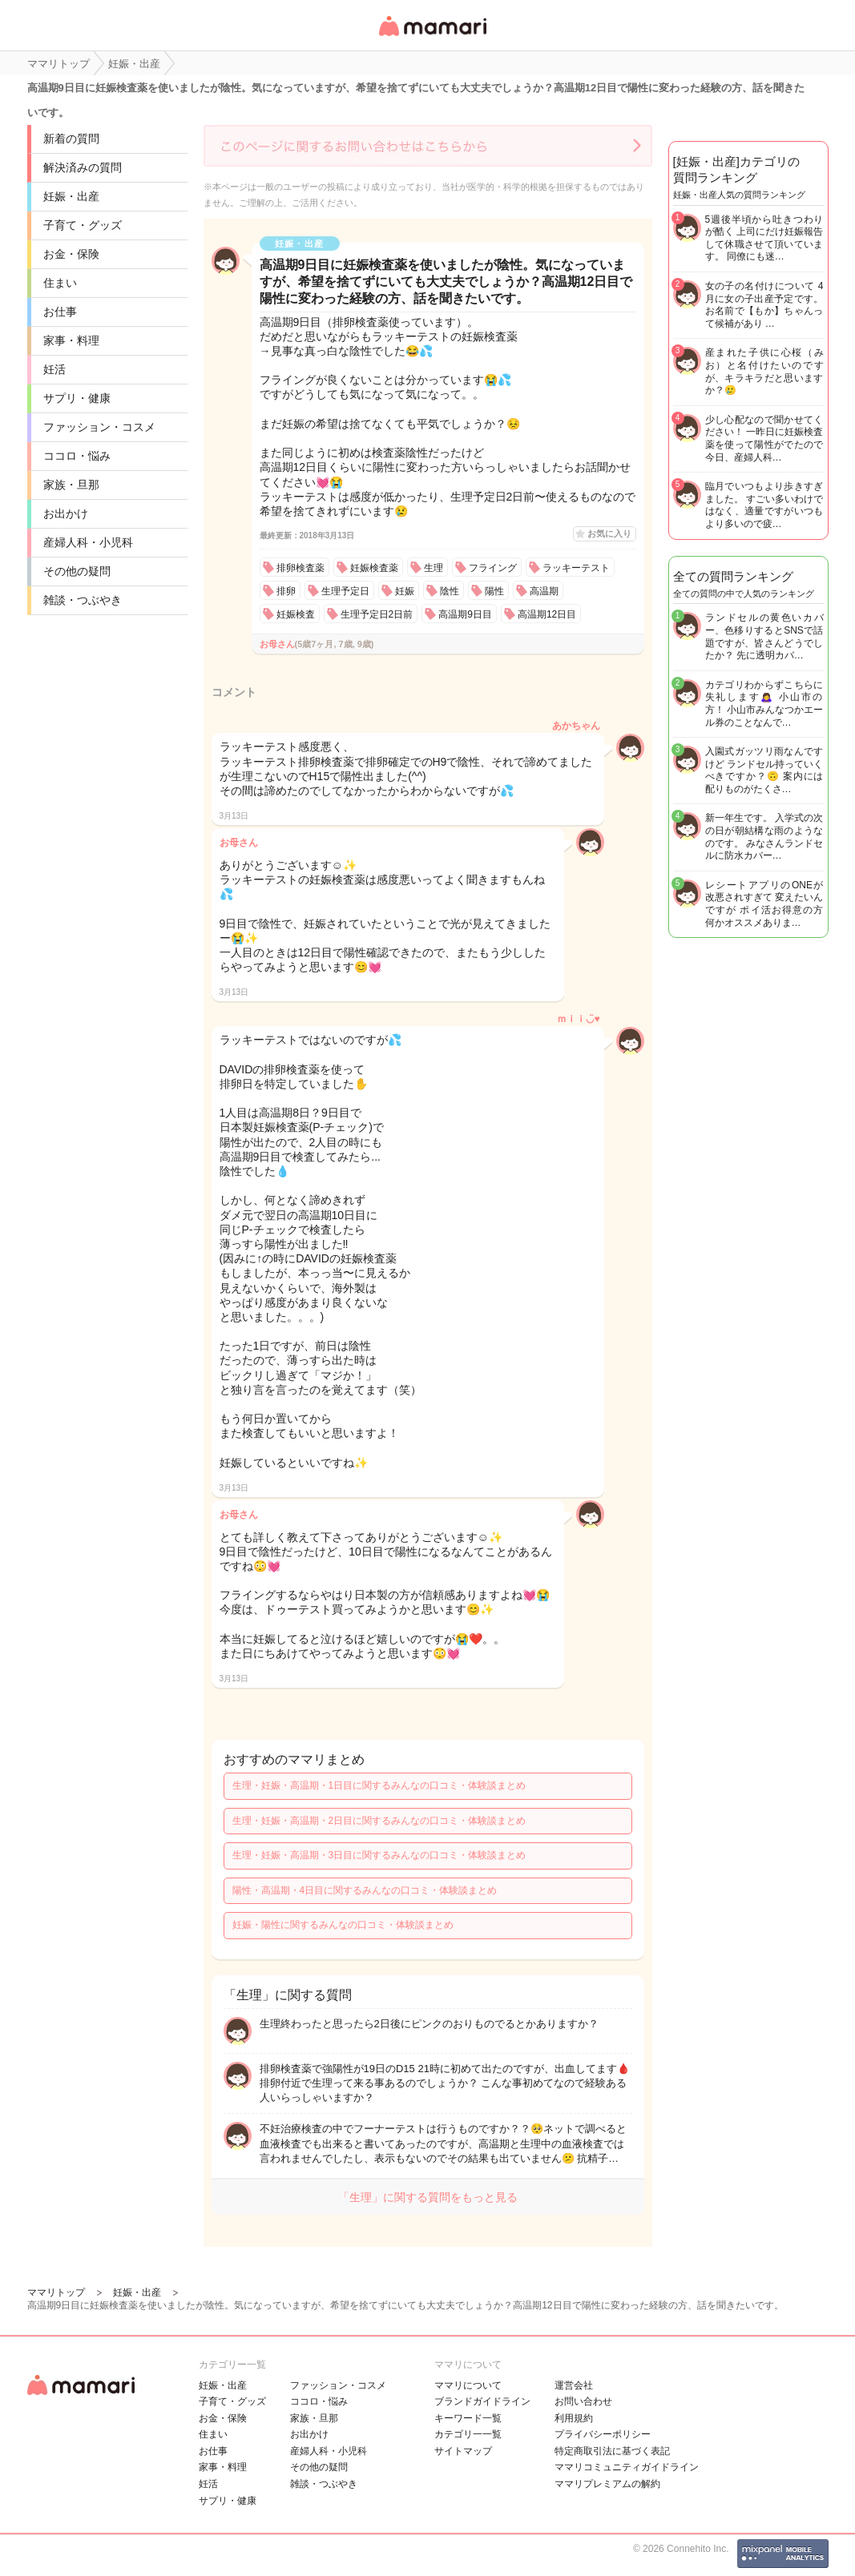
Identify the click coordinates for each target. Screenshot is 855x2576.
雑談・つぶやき (82, 600)
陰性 (449, 591)
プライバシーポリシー (603, 2434)
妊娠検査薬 (374, 568)
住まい (60, 282)
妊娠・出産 (71, 196)
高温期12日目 (547, 614)
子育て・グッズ (82, 225)
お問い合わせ (583, 2401)
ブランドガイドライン (482, 2401)
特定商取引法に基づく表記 (612, 2451)
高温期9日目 (465, 614)
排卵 (286, 591)
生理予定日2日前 (377, 614)
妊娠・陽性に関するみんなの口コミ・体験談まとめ (343, 1924)
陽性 (494, 591)
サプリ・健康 (77, 398)
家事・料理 (71, 340)
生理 (433, 568)
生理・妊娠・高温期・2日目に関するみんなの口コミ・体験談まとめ (379, 1820)
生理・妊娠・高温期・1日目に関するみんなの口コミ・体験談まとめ (379, 1785)
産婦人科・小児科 (88, 542)
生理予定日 (345, 591)
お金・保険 (71, 254)
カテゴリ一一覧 (468, 2434)
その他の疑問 (77, 571)
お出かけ (65, 513)
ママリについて (468, 2385)
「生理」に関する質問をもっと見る (428, 2197)
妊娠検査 (295, 614)
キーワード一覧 (468, 2418)
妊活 (54, 369)
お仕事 (60, 311)
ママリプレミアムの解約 (607, 2483)
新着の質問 (71, 138)
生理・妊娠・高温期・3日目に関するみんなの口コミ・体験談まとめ (379, 1855)
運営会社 (574, 2385)
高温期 (544, 591)
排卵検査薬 (300, 568)
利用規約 (574, 2418)
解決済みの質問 (82, 167)
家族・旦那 (71, 484)
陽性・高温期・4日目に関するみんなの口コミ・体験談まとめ (365, 1890)
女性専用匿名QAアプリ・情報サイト (432, 37)
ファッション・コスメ (99, 427)
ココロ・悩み (77, 455)
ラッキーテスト (576, 568)
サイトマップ (463, 2451)
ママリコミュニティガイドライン (627, 2467)
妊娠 (404, 591)
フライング (493, 568)
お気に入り (609, 533)
